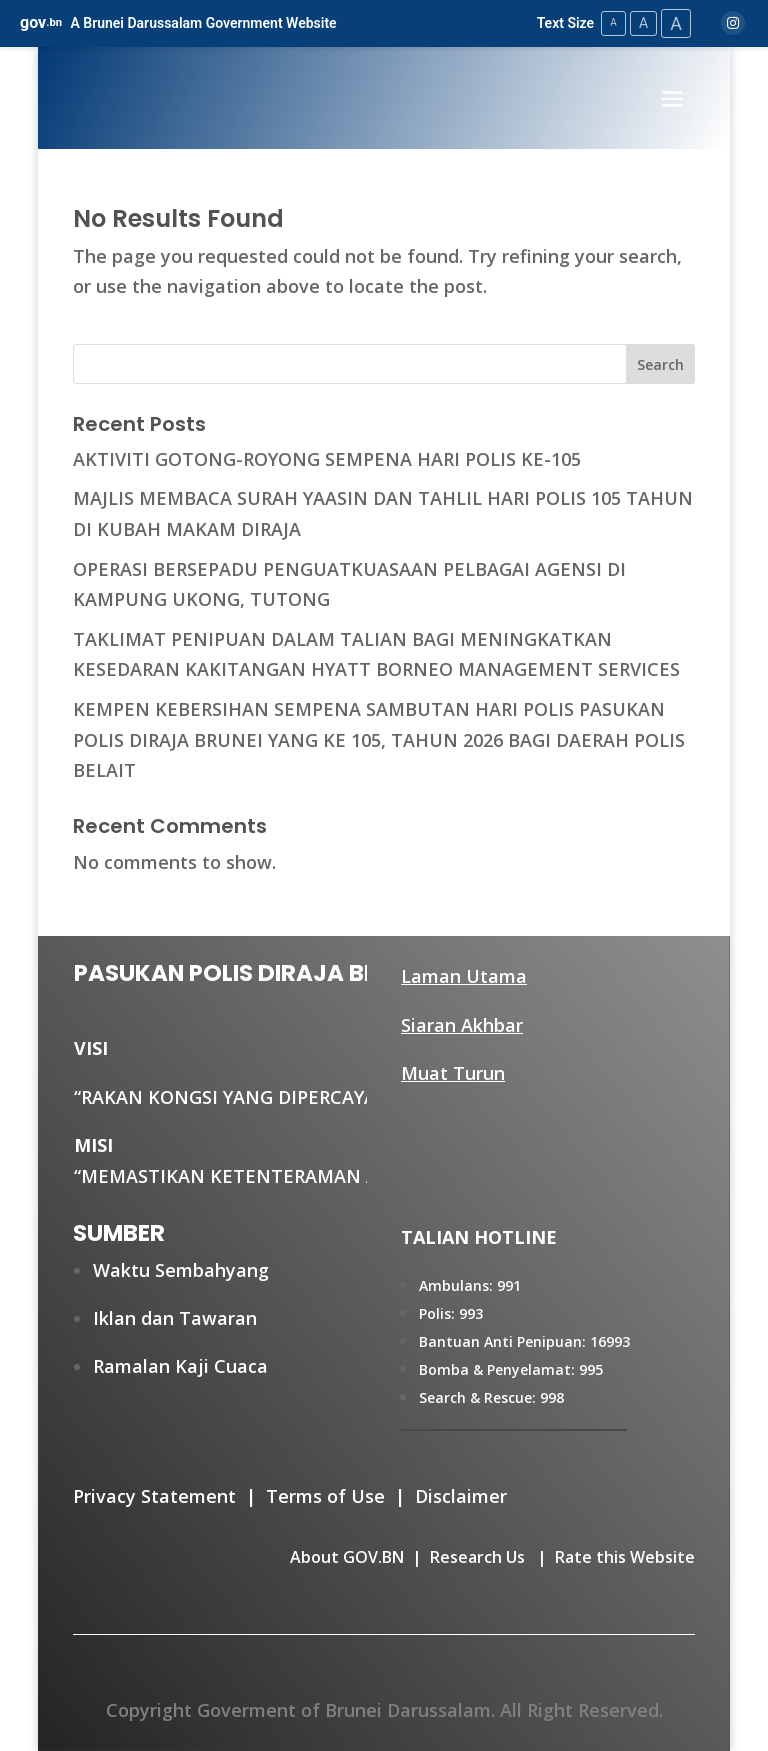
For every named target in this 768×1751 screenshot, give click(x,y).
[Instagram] (733, 23)
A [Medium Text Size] (643, 23)
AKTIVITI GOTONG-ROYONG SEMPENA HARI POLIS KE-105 (327, 459)
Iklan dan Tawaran (175, 1318)
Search (660, 364)
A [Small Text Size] (613, 22)
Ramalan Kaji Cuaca (180, 1366)
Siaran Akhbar (462, 1025)
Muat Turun (453, 1073)
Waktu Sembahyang (181, 1270)
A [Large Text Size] (676, 23)
